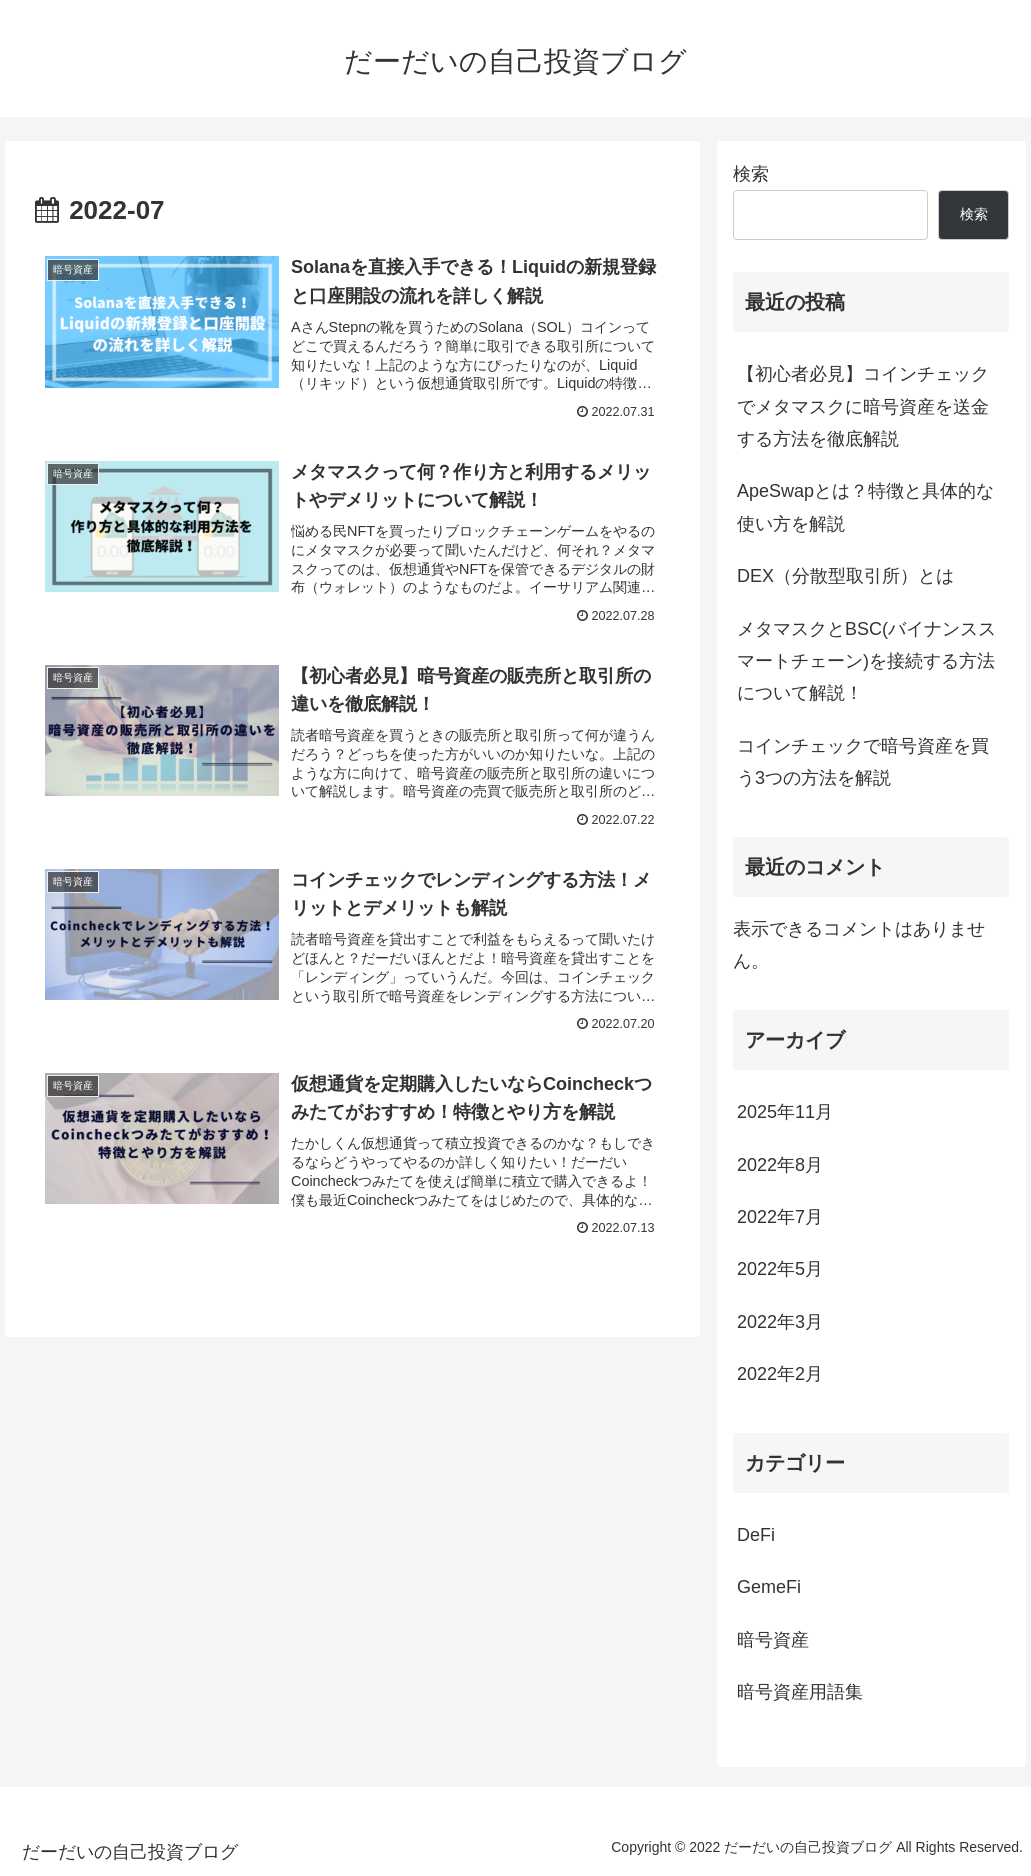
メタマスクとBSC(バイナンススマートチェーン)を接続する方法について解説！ (866, 661)
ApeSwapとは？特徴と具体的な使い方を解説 (865, 507)
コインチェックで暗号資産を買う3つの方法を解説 (863, 762)
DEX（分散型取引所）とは (845, 576)
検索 (751, 174)
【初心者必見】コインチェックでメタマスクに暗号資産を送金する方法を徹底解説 (863, 406)
